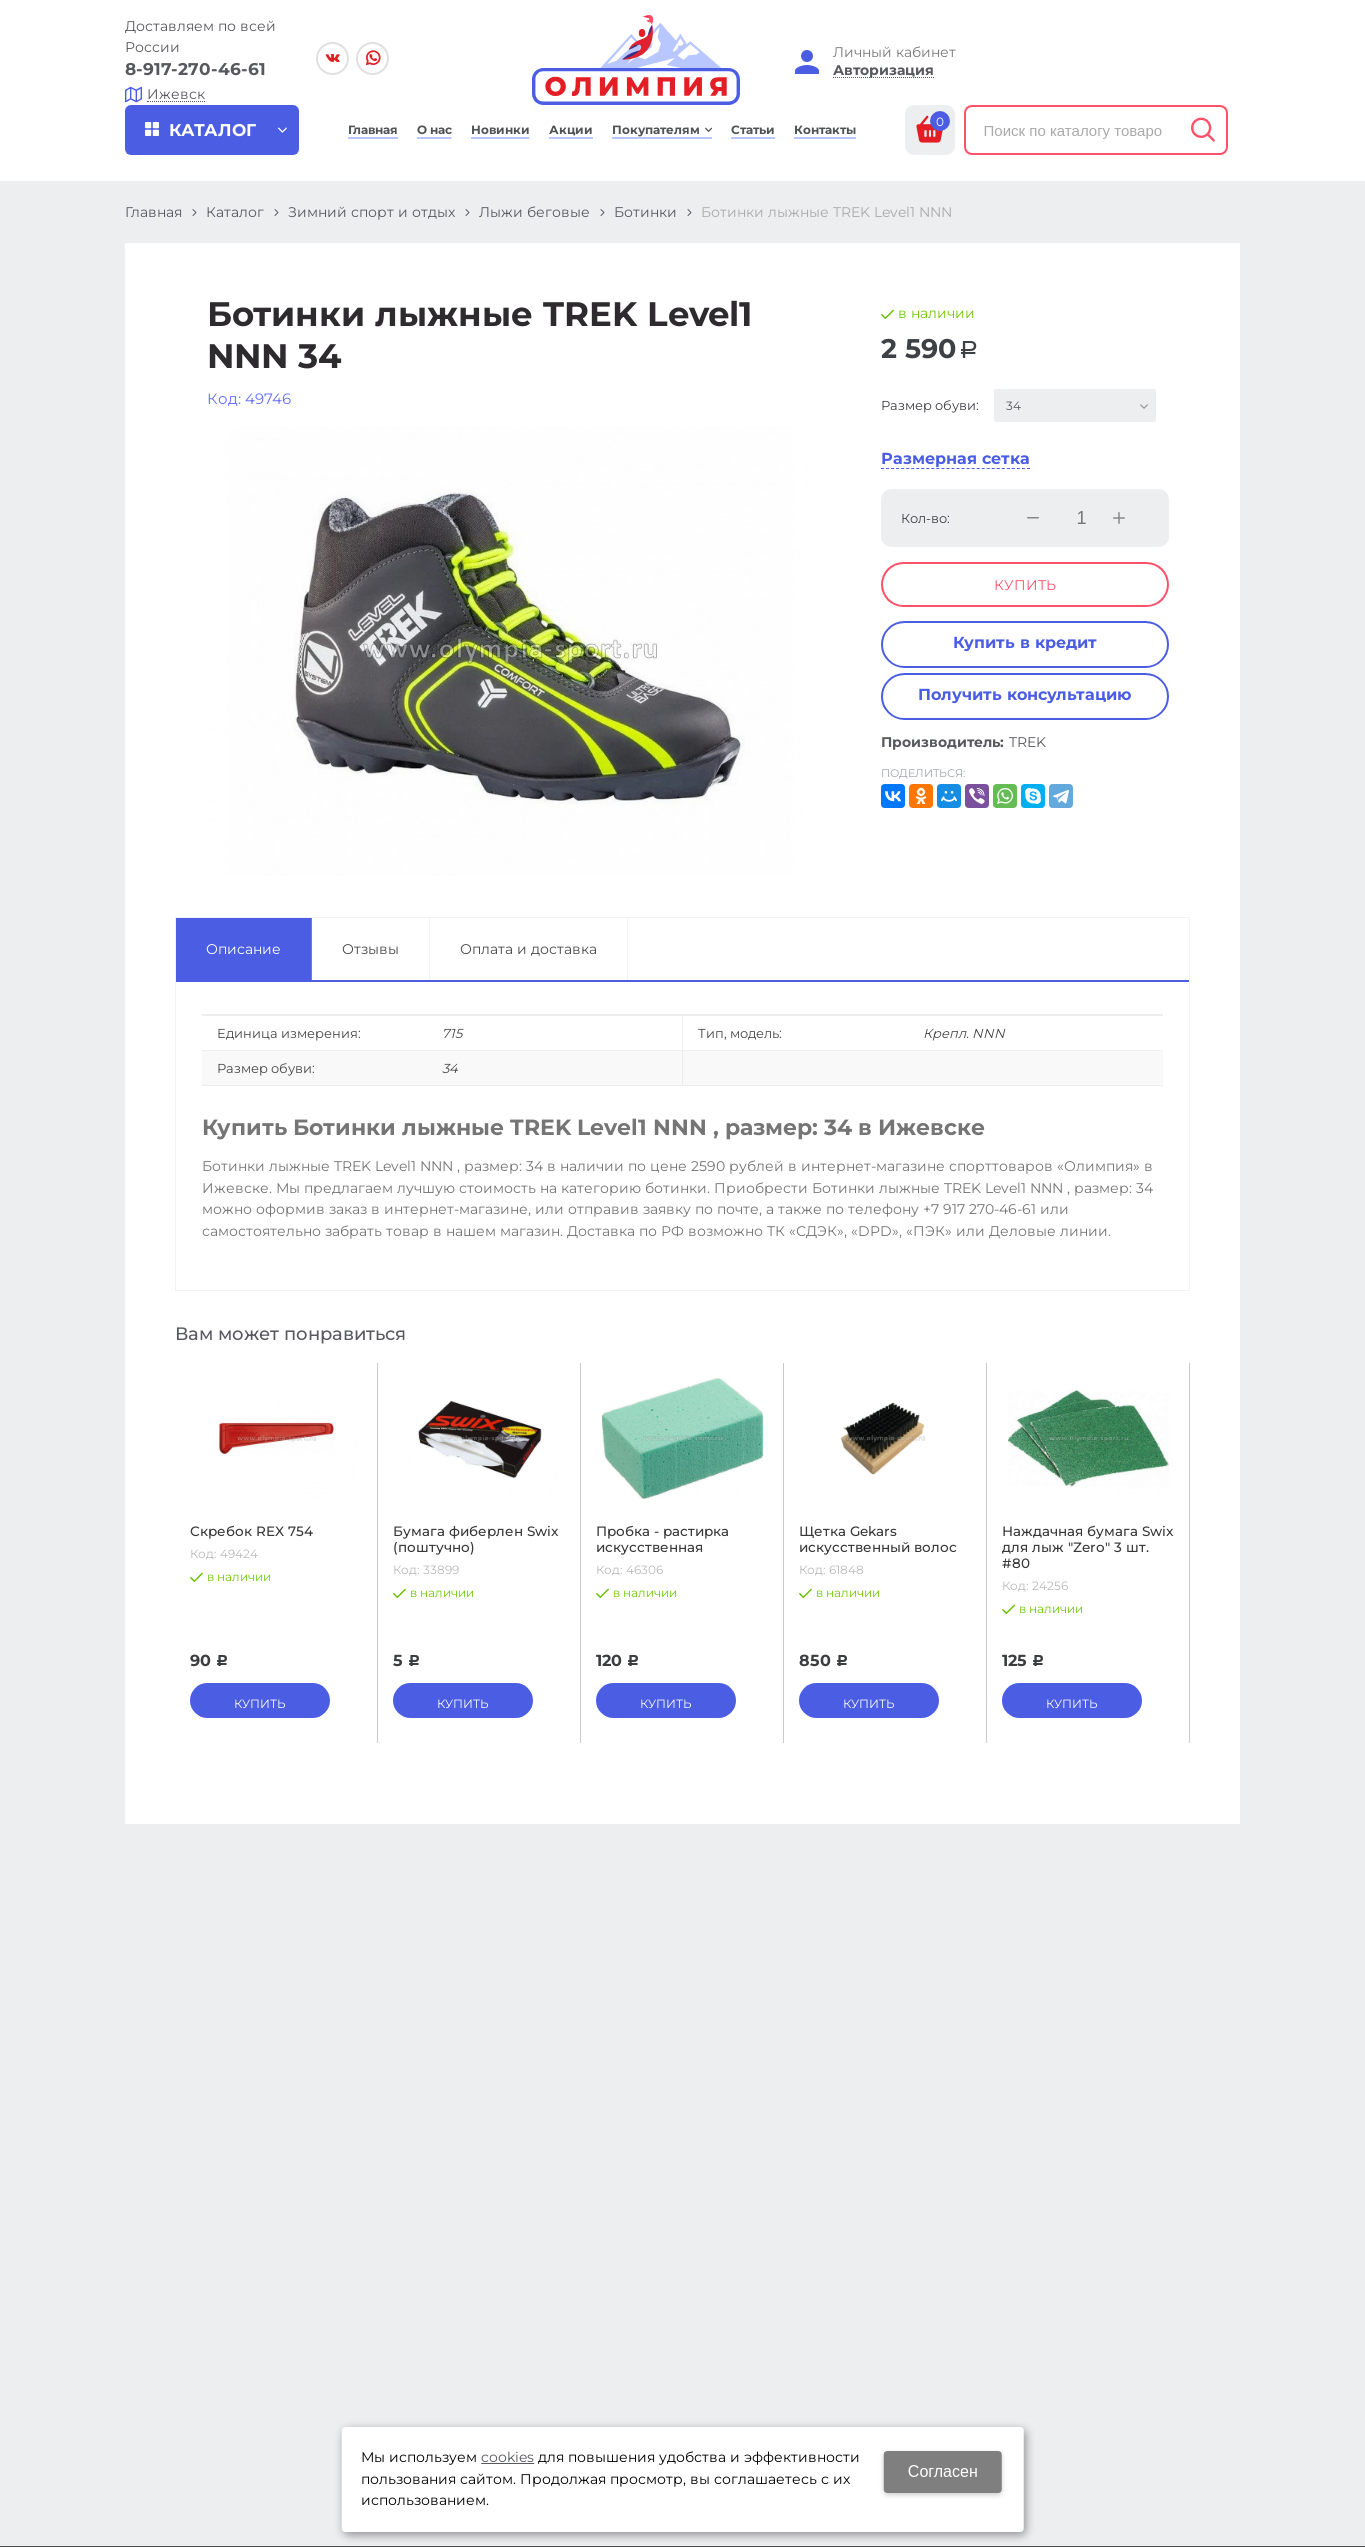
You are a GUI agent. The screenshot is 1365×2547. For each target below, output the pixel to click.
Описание (243, 949)
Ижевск (176, 94)
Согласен (943, 2471)
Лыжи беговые (534, 212)
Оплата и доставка (528, 949)
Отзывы (370, 949)
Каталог (235, 212)
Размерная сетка (955, 458)
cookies (507, 2457)
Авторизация (883, 70)
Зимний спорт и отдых (371, 212)
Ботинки (645, 212)
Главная (153, 212)
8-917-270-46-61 (195, 69)
